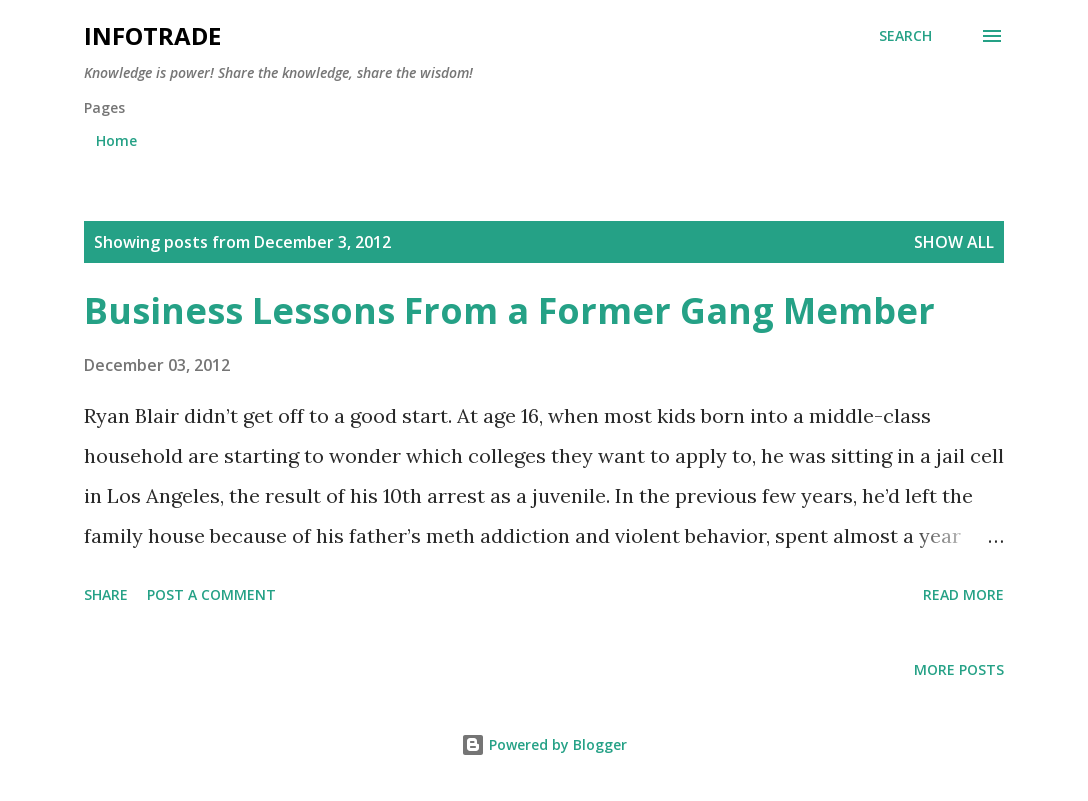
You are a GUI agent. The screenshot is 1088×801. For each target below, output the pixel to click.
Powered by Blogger (544, 744)
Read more (963, 594)
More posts (959, 669)
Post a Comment (211, 594)
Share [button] (106, 594)
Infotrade (152, 35)
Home (116, 140)
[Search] (905, 36)
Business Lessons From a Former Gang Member (509, 310)
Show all (954, 242)
